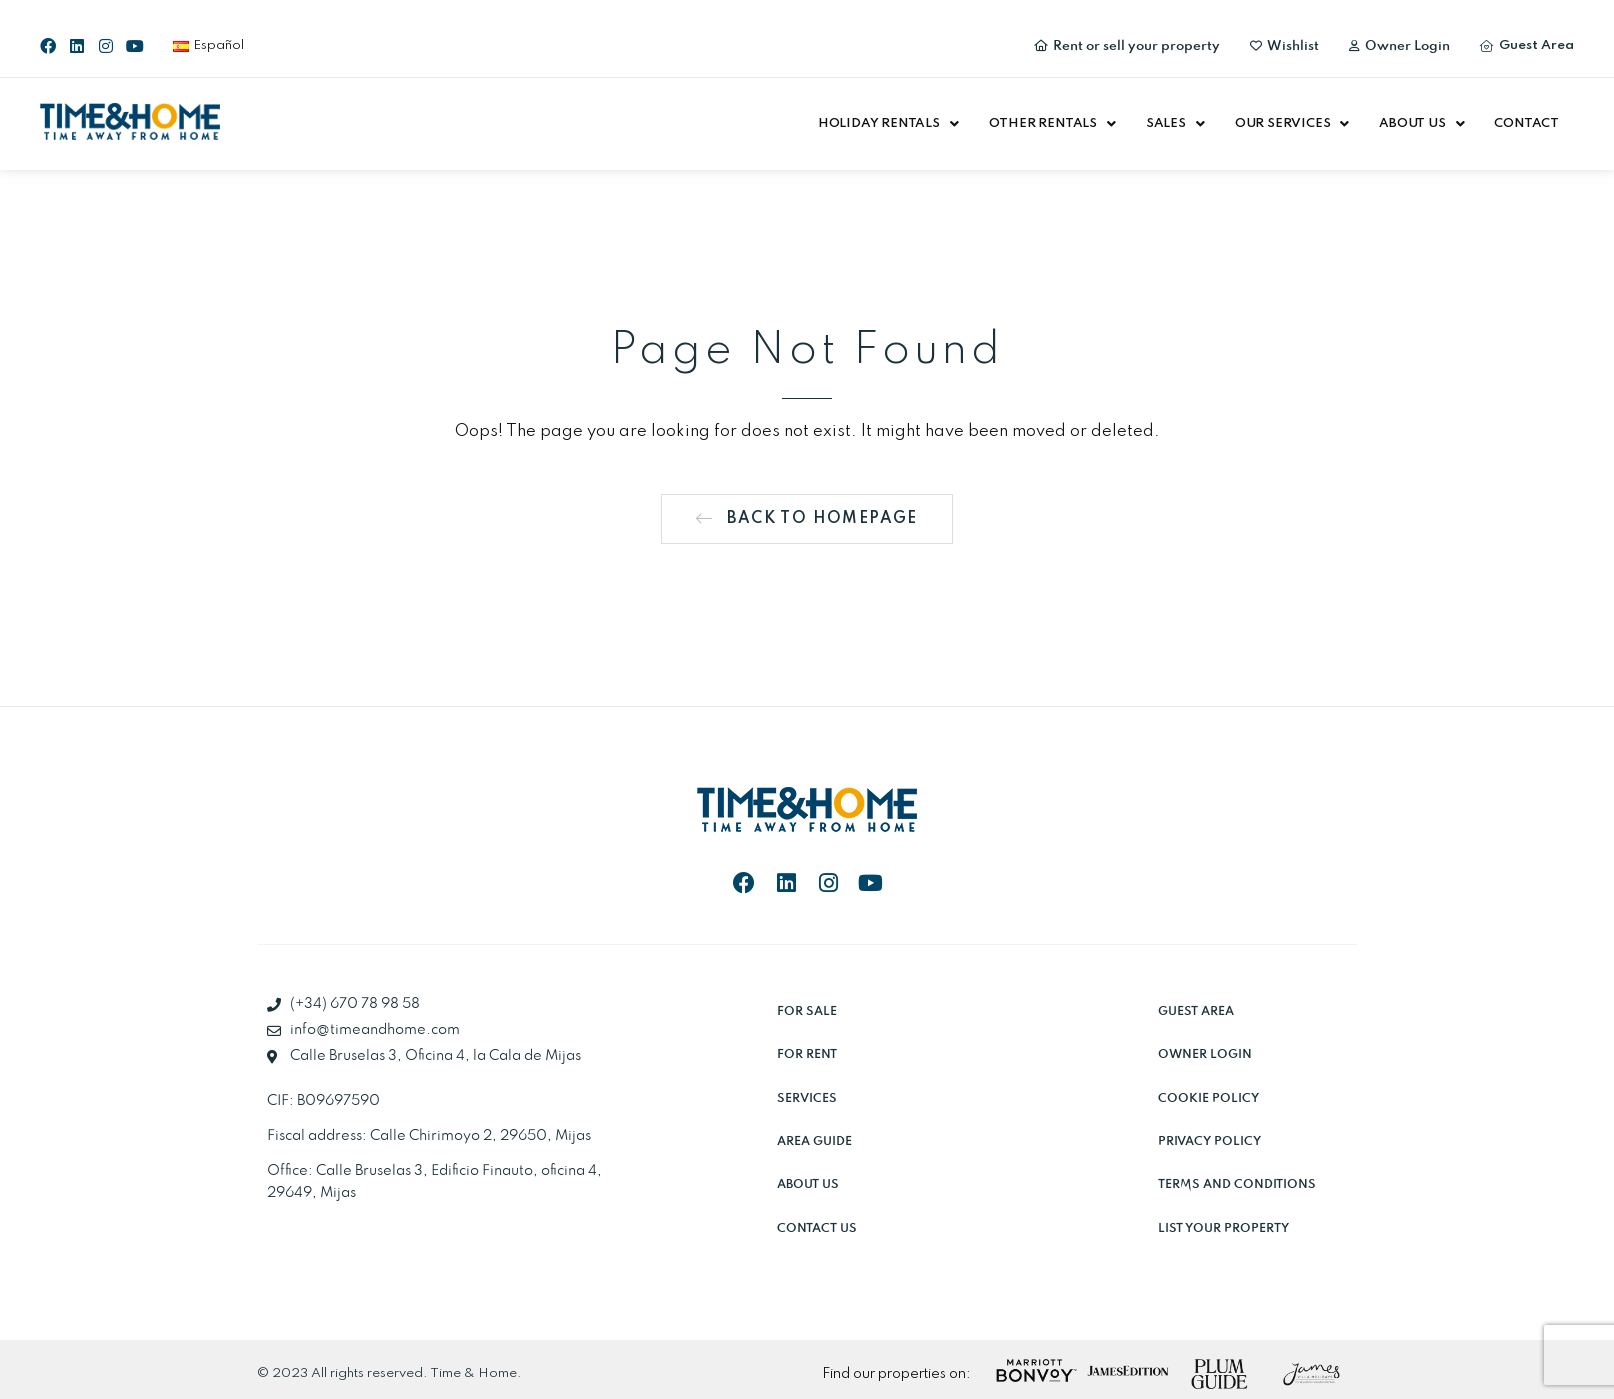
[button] (888, 124)
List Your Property (1223, 1228)
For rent (807, 1054)
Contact (1526, 123)
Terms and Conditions (1237, 1184)
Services (807, 1098)
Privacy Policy (1209, 1141)
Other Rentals (1052, 124)
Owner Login (1205, 1054)
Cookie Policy (1208, 1098)
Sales (1175, 124)
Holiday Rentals (888, 124)
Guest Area (1196, 1011)
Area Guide (814, 1141)
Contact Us (817, 1228)
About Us (1421, 124)
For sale (807, 1011)
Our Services (1292, 124)
